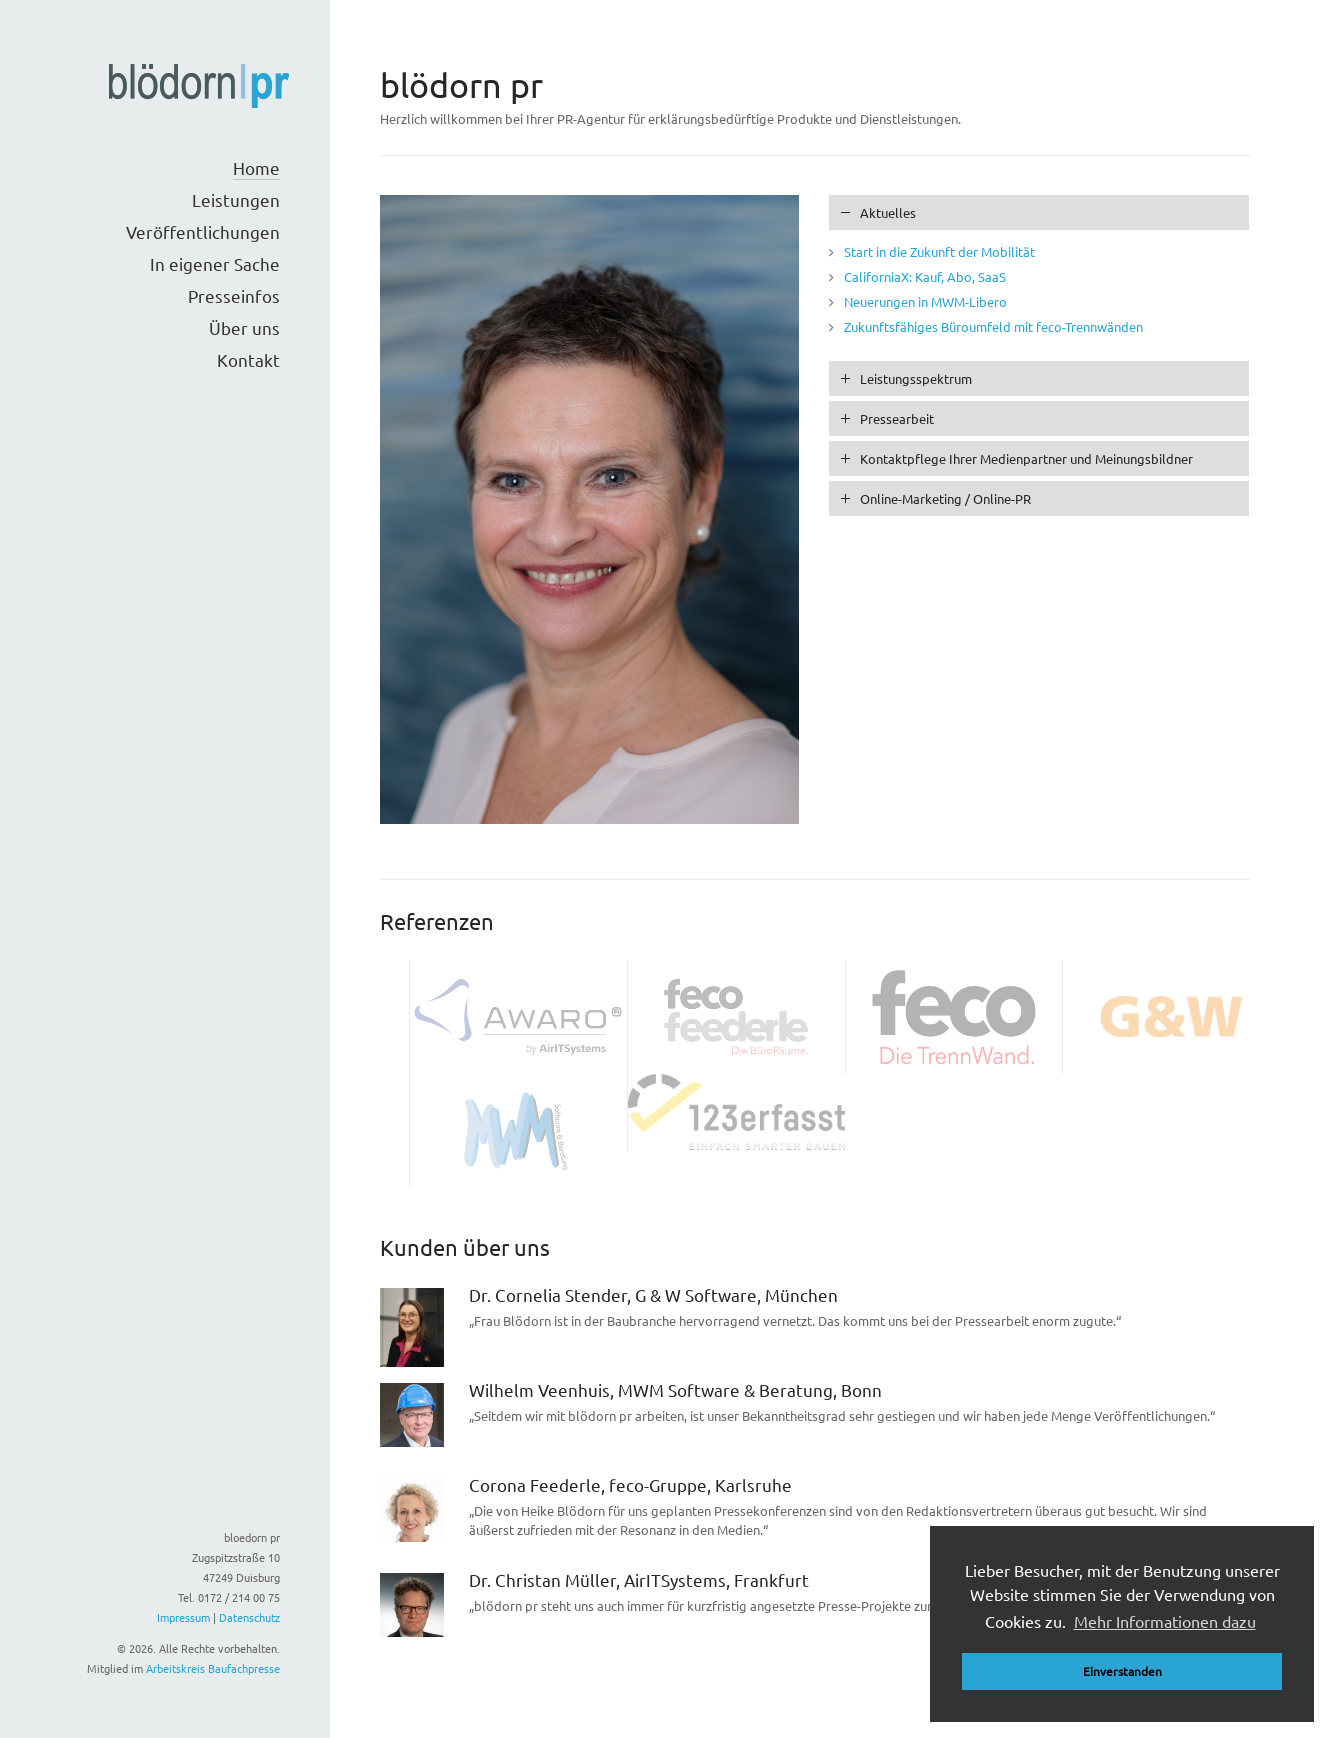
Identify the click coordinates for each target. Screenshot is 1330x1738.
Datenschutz (249, 1617)
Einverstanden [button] (1122, 1671)
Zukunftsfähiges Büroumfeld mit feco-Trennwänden (993, 326)
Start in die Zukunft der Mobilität (939, 251)
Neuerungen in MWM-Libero (925, 301)
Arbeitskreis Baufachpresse (213, 1668)
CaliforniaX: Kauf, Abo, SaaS (925, 276)
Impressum (183, 1617)
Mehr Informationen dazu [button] (1165, 1621)
